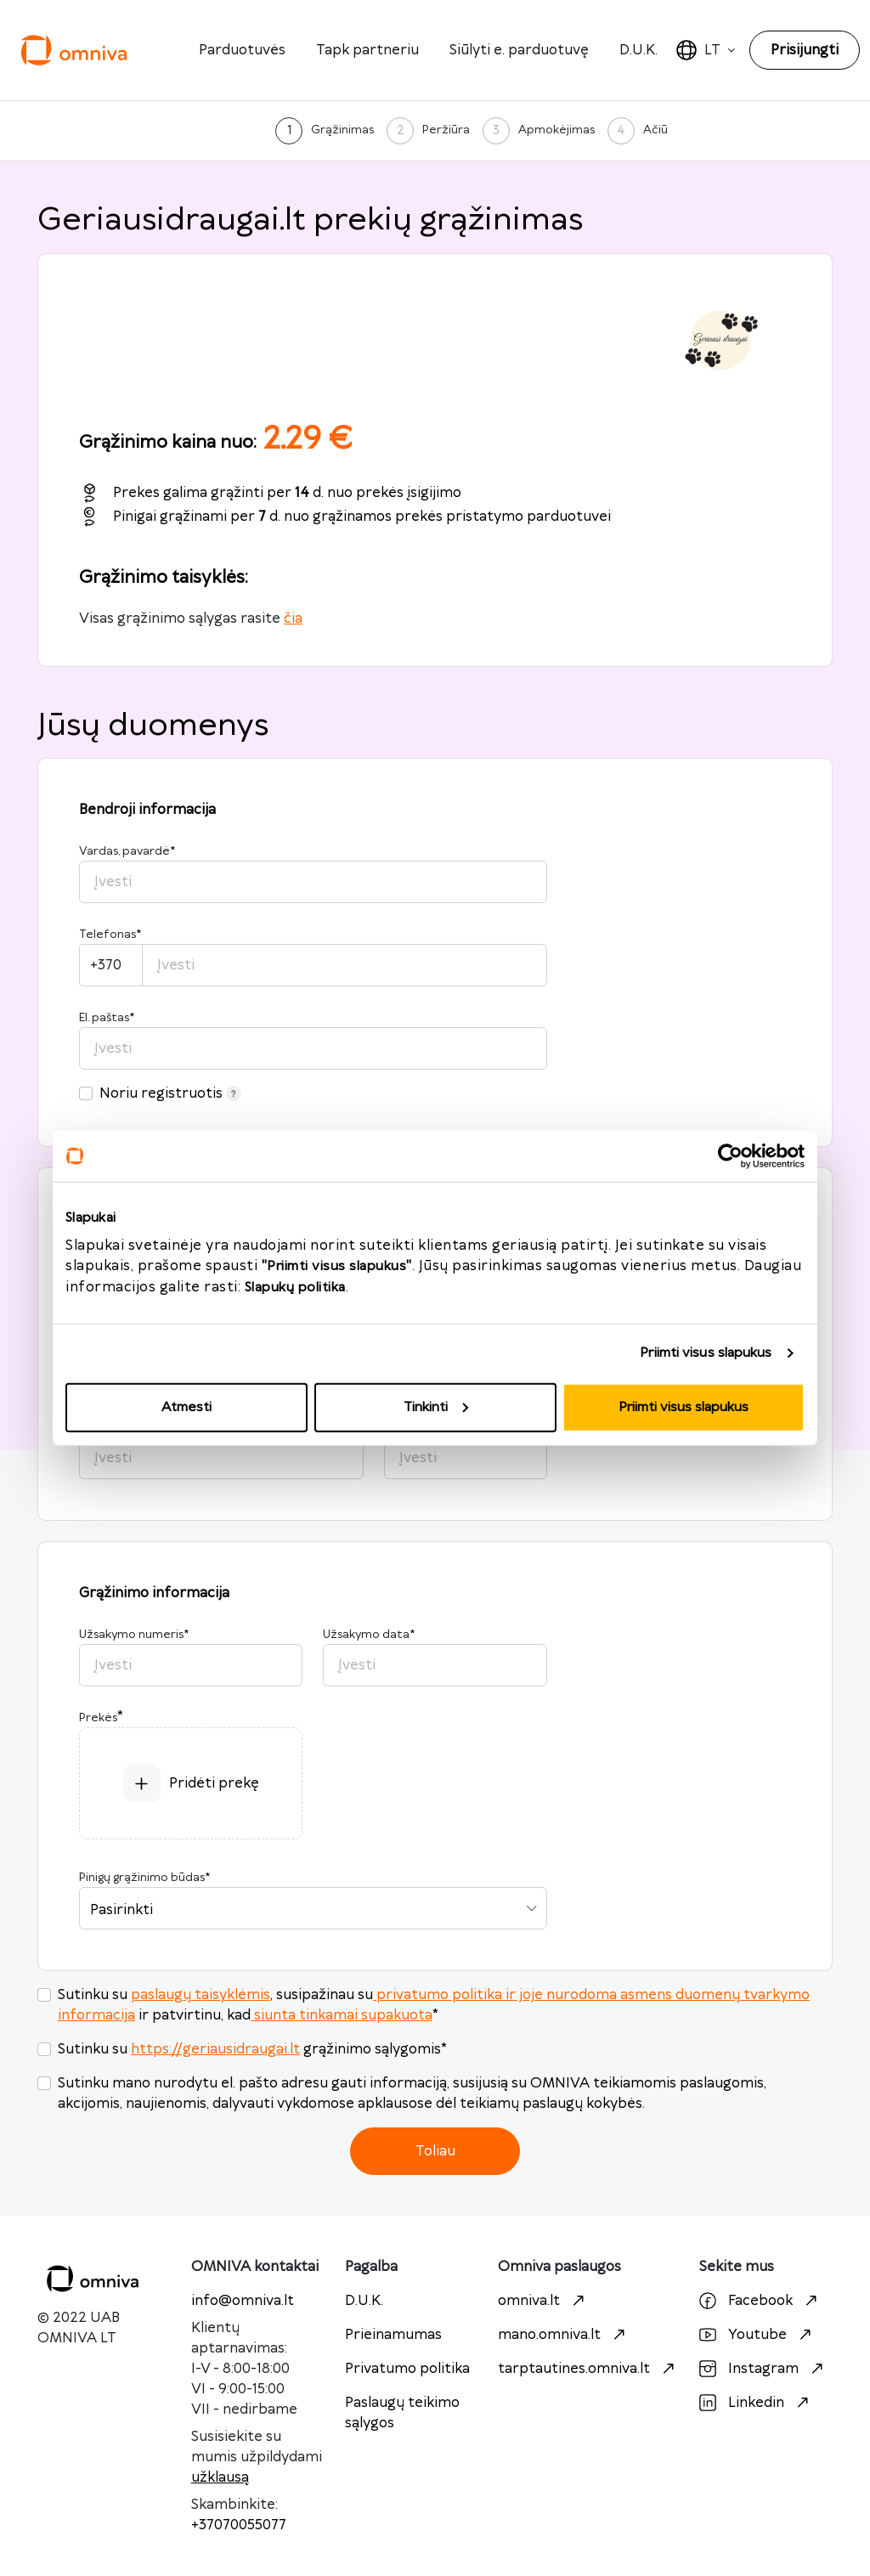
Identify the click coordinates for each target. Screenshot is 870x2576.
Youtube (757, 2335)
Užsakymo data (369, 1634)
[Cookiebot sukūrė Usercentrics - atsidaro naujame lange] (730, 1156)
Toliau (435, 2151)
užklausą (220, 2477)
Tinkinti (436, 1406)
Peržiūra (446, 130)
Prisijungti (805, 50)
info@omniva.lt (242, 2300)
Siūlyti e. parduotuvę (519, 50)
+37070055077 (238, 2525)
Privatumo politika (407, 2368)
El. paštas (106, 1017)
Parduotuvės (242, 50)
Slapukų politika (295, 1287)
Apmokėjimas (556, 130)
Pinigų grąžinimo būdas (144, 1877)
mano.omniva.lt (564, 2335)
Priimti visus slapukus (705, 1353)
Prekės (98, 1718)
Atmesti (186, 1406)
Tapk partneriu (367, 50)
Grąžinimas (342, 130)
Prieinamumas (393, 2334)
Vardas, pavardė (127, 851)
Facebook (760, 2301)
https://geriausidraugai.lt (215, 2049)
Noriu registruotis (170, 1093)
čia (293, 618)
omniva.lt (543, 2301)
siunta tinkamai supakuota (341, 2015)
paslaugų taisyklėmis (200, 1995)
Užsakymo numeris (134, 1634)
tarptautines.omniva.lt (588, 2369)
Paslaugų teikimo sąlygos (402, 2412)
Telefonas (110, 934)
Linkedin (756, 2402)
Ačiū (655, 130)
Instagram (763, 2369)
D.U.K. (638, 50)
